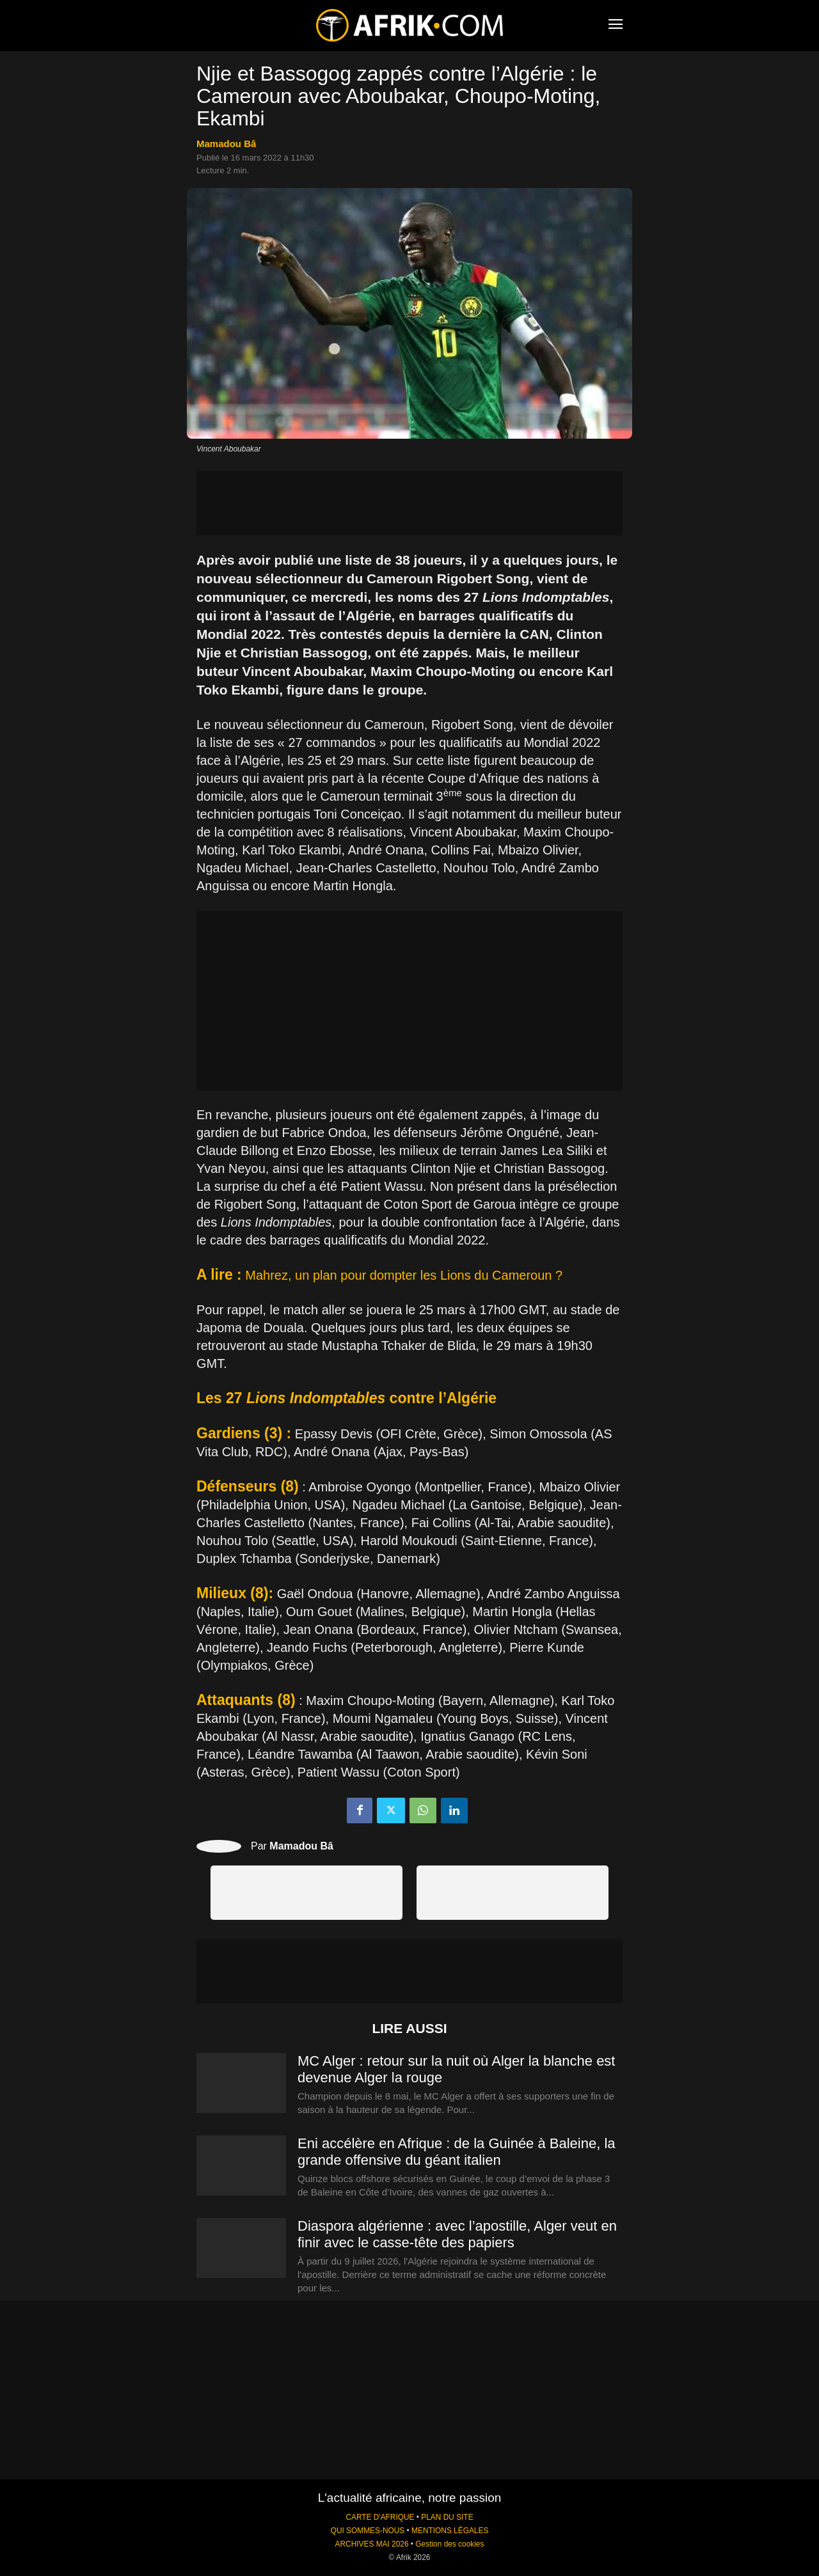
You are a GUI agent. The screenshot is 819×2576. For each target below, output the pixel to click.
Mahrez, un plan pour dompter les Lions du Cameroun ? (403, 1275)
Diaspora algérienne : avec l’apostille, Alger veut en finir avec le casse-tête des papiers (457, 2234)
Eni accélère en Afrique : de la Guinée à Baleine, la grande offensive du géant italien (457, 2151)
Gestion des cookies (449, 2544)
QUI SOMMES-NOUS (368, 2530)
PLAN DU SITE (447, 2517)
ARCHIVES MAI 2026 (372, 2544)
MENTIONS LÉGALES (449, 2530)
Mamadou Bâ (226, 143)
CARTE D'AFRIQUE (380, 2517)
